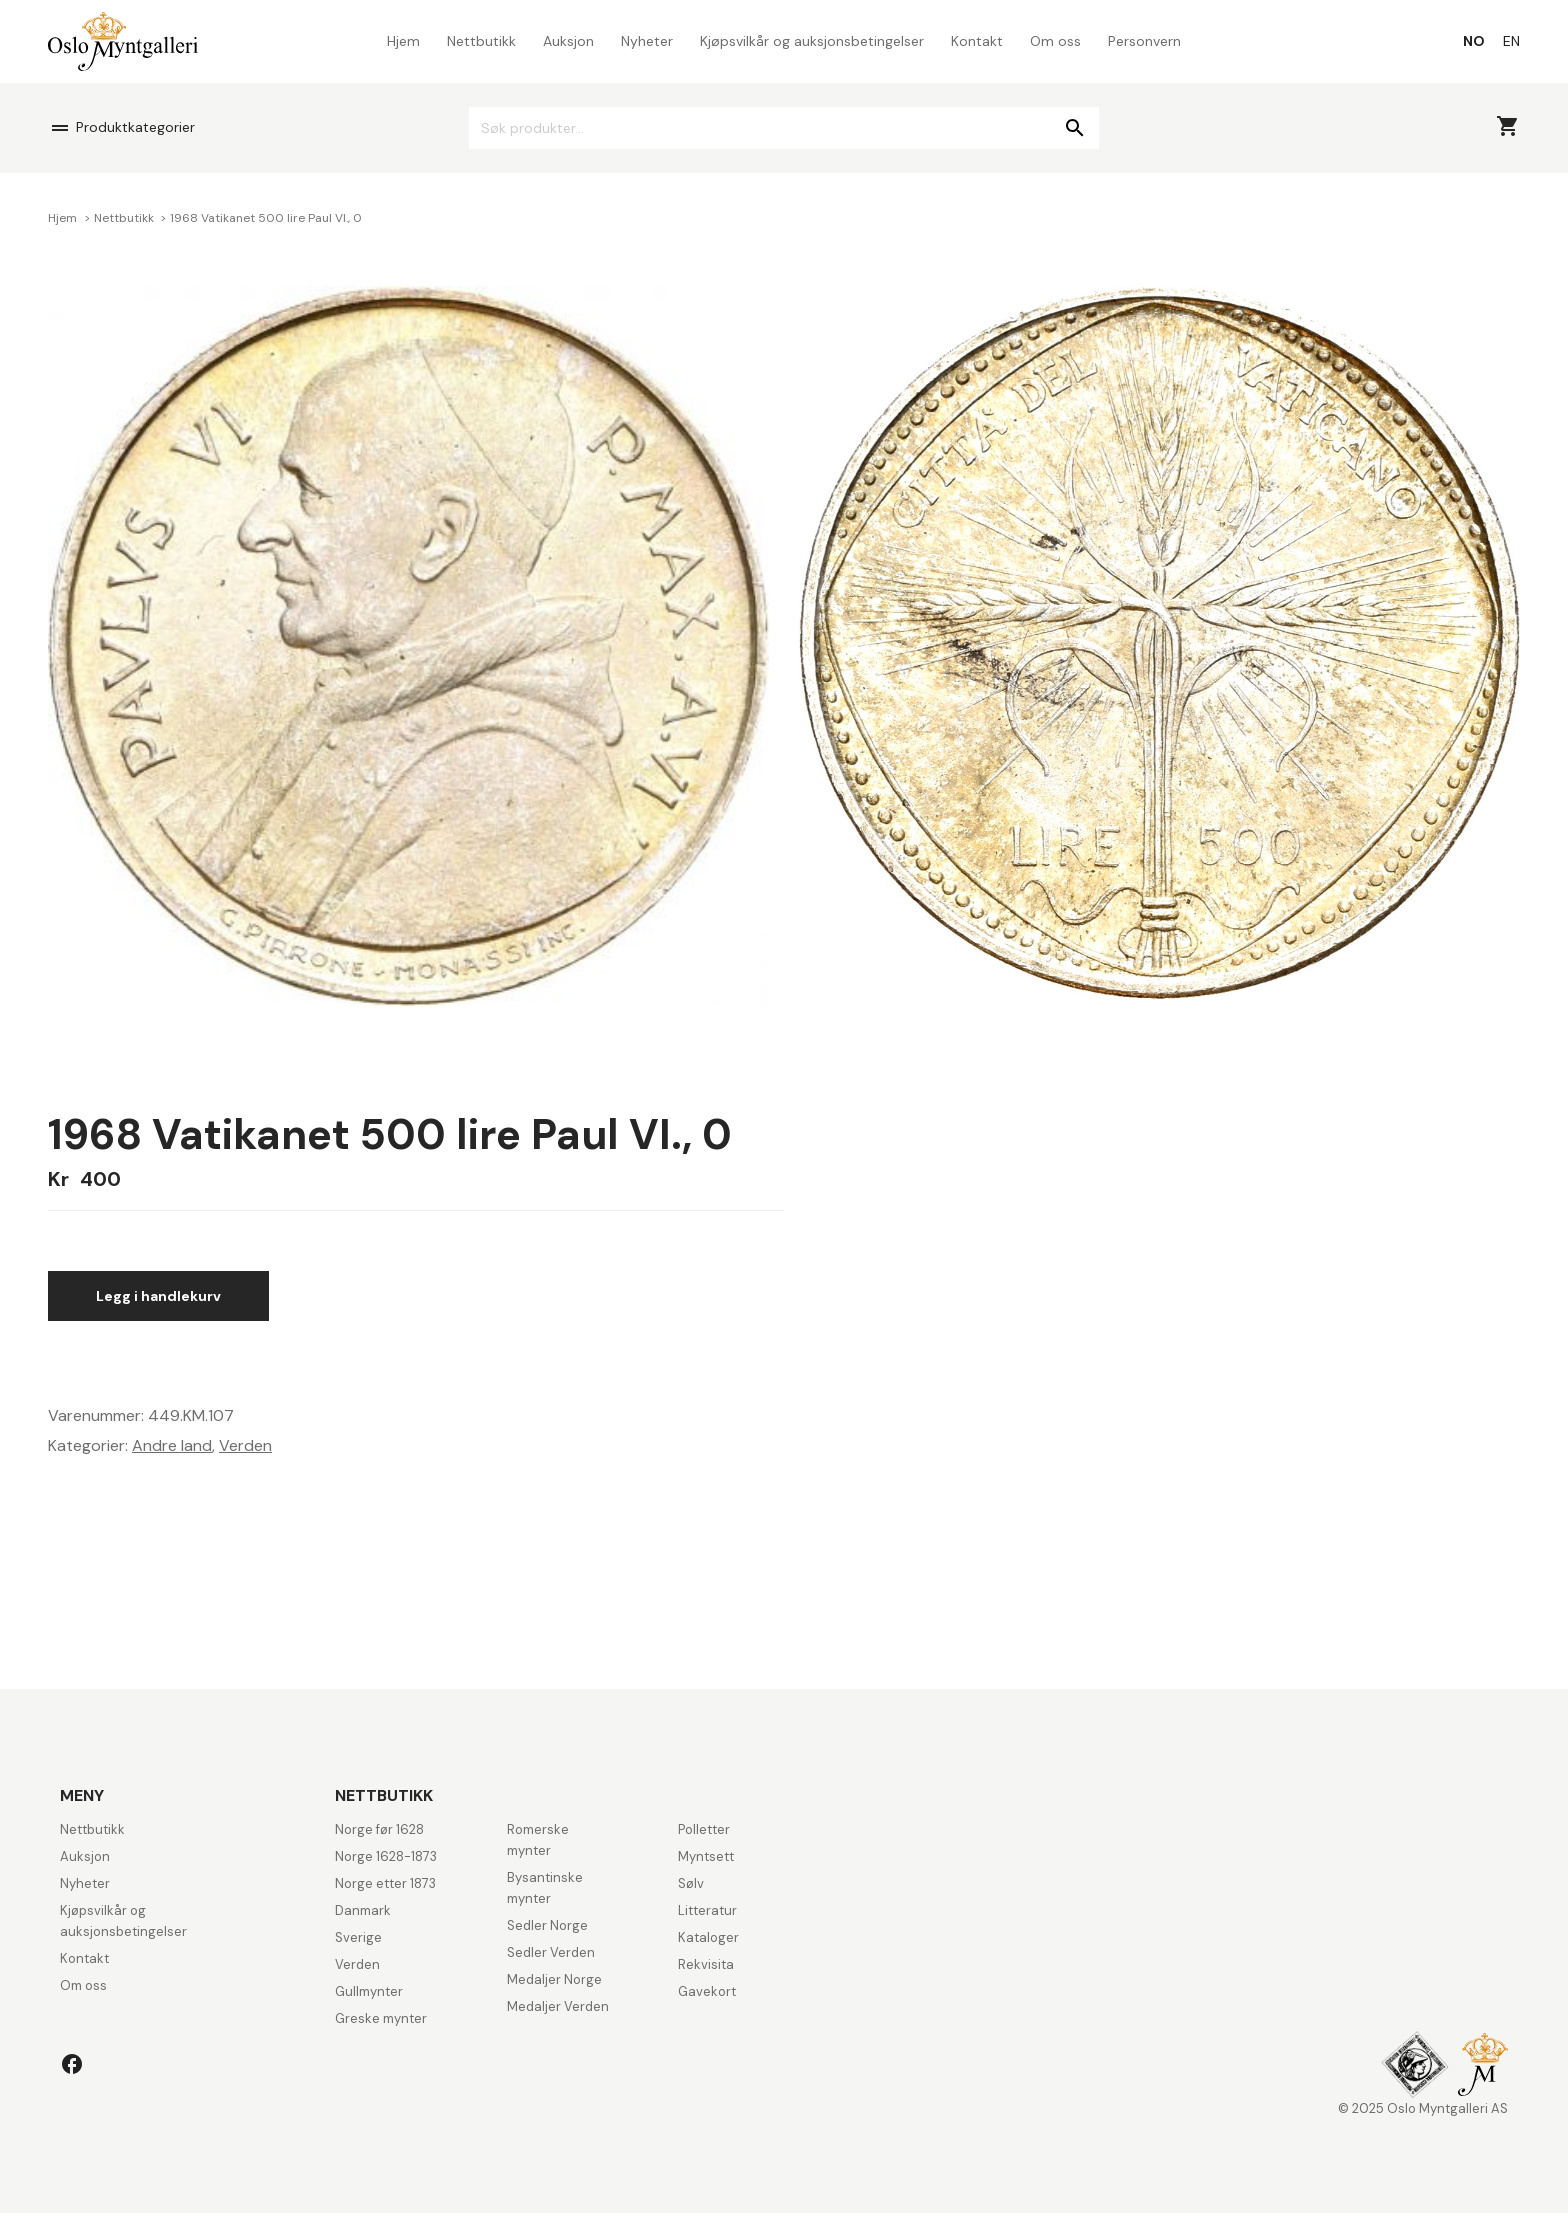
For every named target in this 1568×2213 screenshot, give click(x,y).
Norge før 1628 (379, 1829)
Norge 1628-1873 (386, 1856)
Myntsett (706, 1856)
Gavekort (707, 1991)
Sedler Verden (551, 1952)
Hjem (403, 41)
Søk (1074, 128)
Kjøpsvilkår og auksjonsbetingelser (812, 41)
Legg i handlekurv (158, 1296)
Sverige (358, 1937)
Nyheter (647, 41)
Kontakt (977, 41)
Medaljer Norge (554, 1979)
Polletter (704, 1829)
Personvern (1144, 41)
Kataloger (708, 1937)
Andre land (172, 1445)
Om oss (1055, 41)
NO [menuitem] (1474, 41)
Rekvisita (706, 1964)
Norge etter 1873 (385, 1883)
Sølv (691, 1883)
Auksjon (568, 41)
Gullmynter (369, 1991)
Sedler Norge (547, 1925)
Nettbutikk (481, 41)
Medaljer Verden (558, 2006)
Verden (245, 1445)
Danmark (363, 1910)
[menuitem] (1474, 41)
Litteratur (707, 1910)
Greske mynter (381, 2018)
